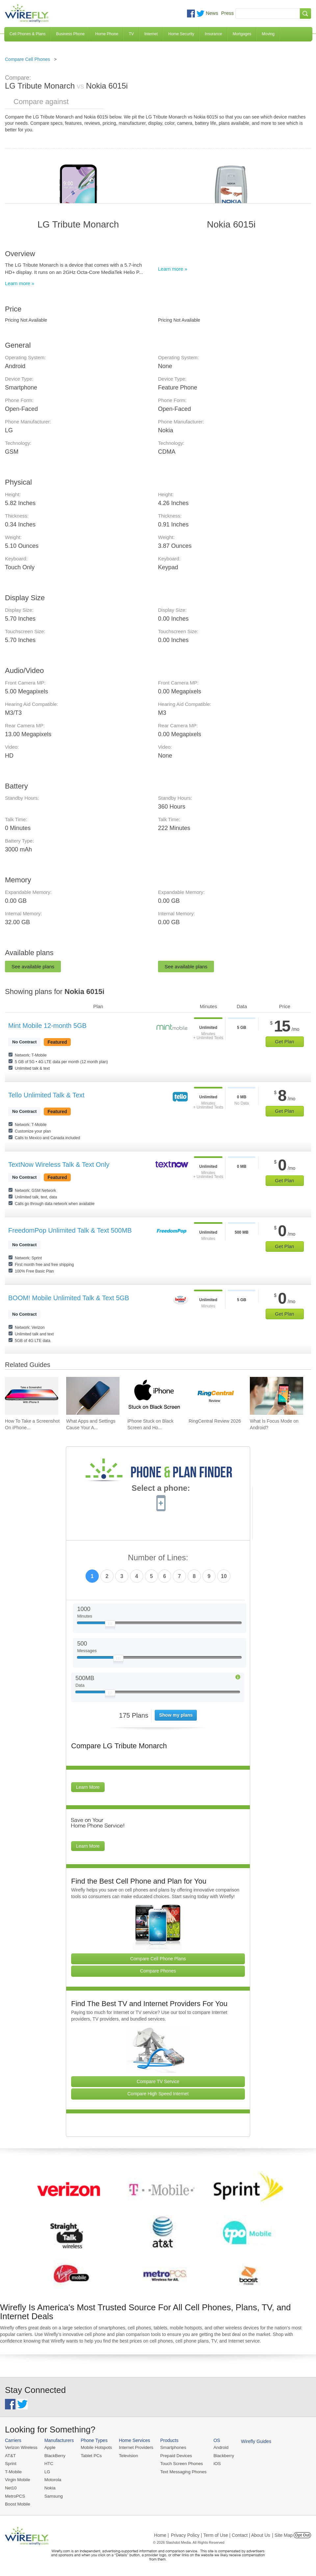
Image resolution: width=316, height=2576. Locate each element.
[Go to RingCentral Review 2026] (215, 1396)
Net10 (10, 2487)
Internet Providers (135, 2447)
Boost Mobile (17, 2503)
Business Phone (70, 34)
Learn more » (19, 283)
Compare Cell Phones (27, 59)
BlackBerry (54, 2455)
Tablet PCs (90, 2455)
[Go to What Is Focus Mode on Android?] (276, 1396)
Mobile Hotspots (95, 2447)
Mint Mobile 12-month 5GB (47, 1025)
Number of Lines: (158, 1558)
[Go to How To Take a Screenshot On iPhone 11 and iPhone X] (31, 1396)
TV (131, 34)
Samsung (53, 2495)
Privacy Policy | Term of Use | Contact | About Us (220, 2534)
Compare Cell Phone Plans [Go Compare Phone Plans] (158, 1958)
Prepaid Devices (174, 2455)
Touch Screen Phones (179, 2463)
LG (46, 2471)
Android (218, 2447)
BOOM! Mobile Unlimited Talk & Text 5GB (68, 1298)
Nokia (49, 2487)
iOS (214, 2463)
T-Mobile (13, 2471)
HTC (48, 2463)
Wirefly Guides (253, 2441)
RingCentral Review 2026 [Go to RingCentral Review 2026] (215, 1421)
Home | (161, 2534)
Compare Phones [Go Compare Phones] (158, 1970)
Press (227, 13)
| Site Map (282, 2534)
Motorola (52, 2479)
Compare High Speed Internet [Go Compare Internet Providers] (158, 2093)
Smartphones (171, 2447)
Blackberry (221, 2455)
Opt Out (302, 2534)
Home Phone (106, 34)
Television (127, 2455)
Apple (49, 2447)
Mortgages (242, 34)
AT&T (10, 2455)
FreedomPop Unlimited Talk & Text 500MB (70, 1230)
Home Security (181, 34)
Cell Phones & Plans (27, 34)
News (212, 13)
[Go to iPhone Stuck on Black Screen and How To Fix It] (154, 1396)
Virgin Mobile (17, 2479)
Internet (151, 34)
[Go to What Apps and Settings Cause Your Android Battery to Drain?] (92, 1396)
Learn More (88, 1787)
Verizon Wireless (21, 2447)
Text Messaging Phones (181, 2471)
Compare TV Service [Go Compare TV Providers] (158, 2081)
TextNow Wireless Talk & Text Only (58, 1164)
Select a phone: (161, 1489)
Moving (268, 34)
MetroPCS (15, 2495)
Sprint (10, 2463)
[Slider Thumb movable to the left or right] (110, 1625)
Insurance (213, 34)
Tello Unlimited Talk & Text (46, 1095)
